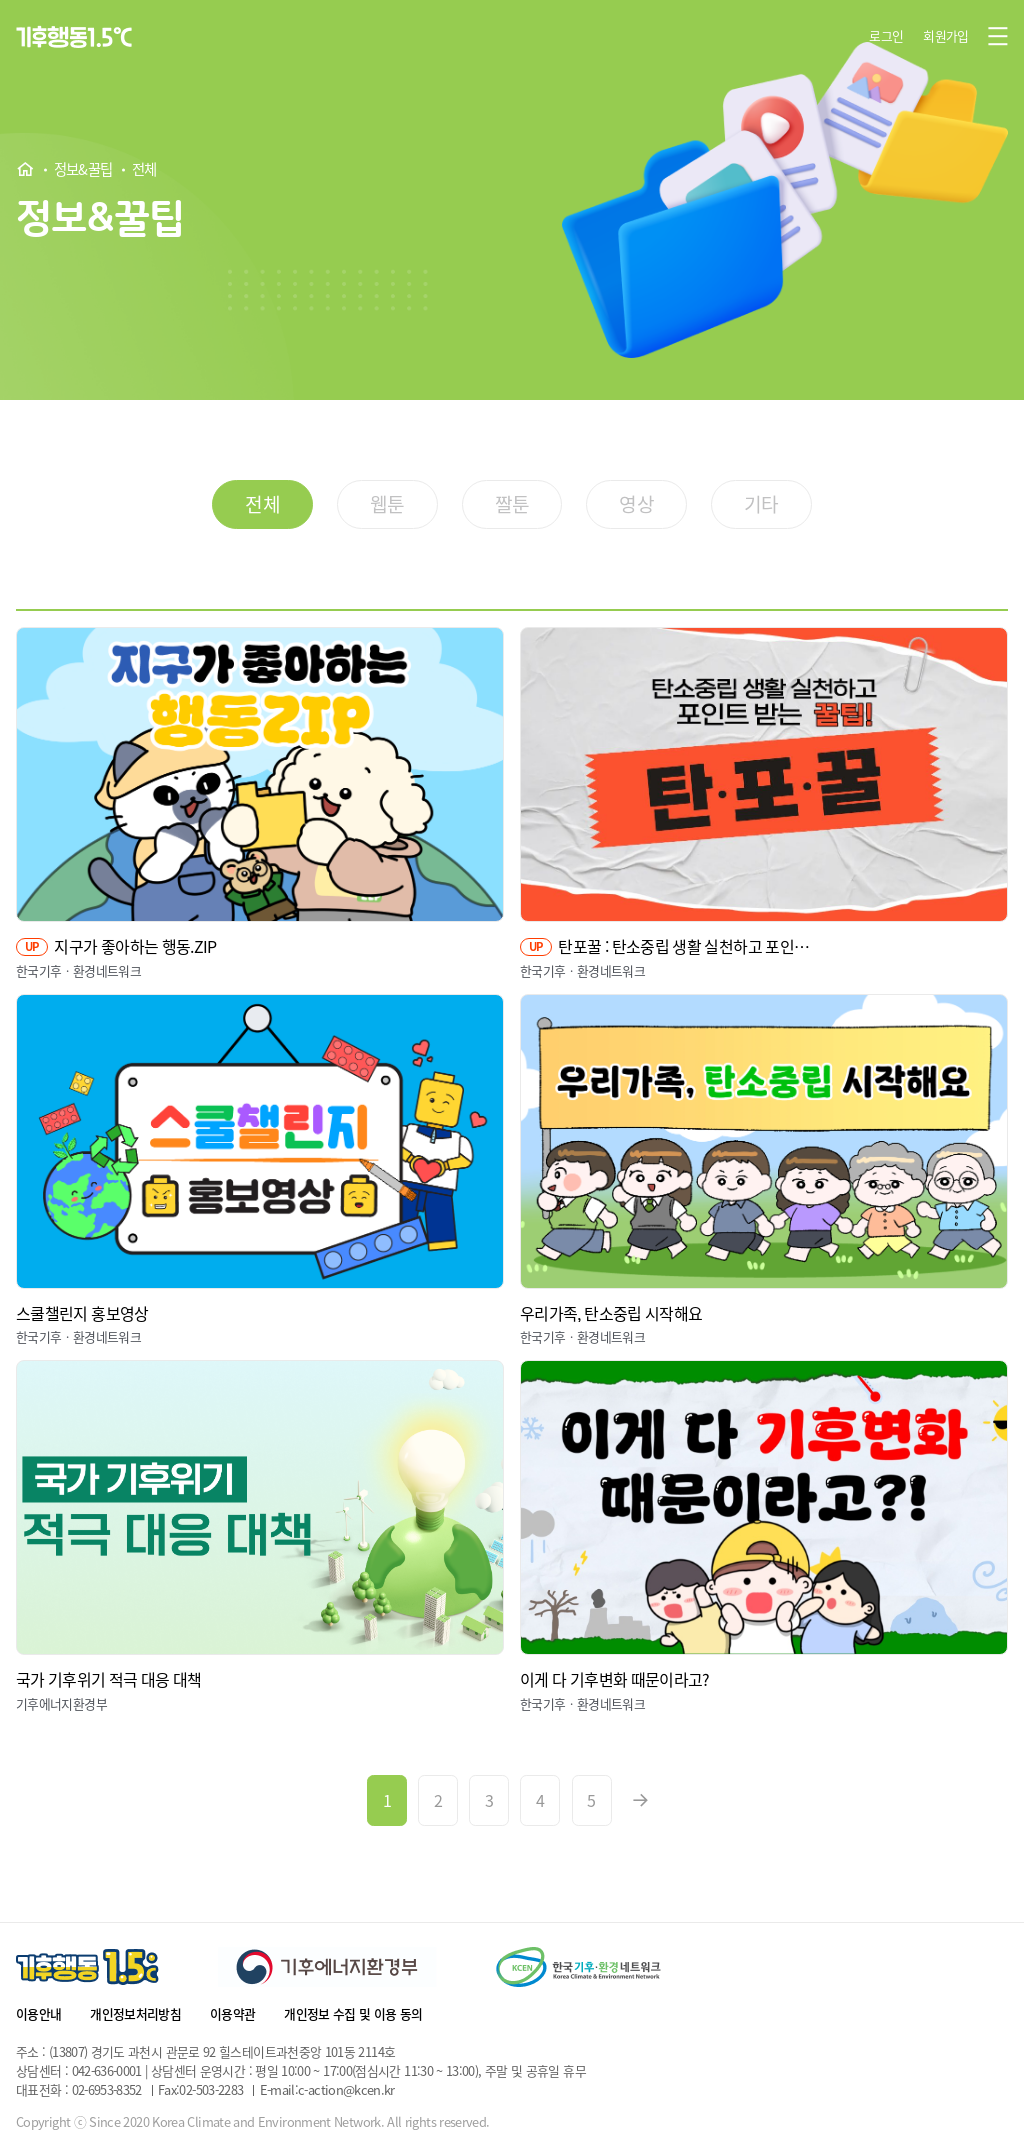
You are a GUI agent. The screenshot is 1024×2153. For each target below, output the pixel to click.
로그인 (886, 35)
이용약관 (232, 2013)
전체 (144, 170)
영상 (636, 504)
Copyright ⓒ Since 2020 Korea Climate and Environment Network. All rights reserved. (253, 2122)
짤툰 (512, 504)
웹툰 (387, 504)
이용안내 (38, 2013)
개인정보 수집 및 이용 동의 (353, 2013)
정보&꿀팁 (83, 170)
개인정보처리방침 (135, 2013)
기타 (761, 504)
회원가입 (945, 35)
